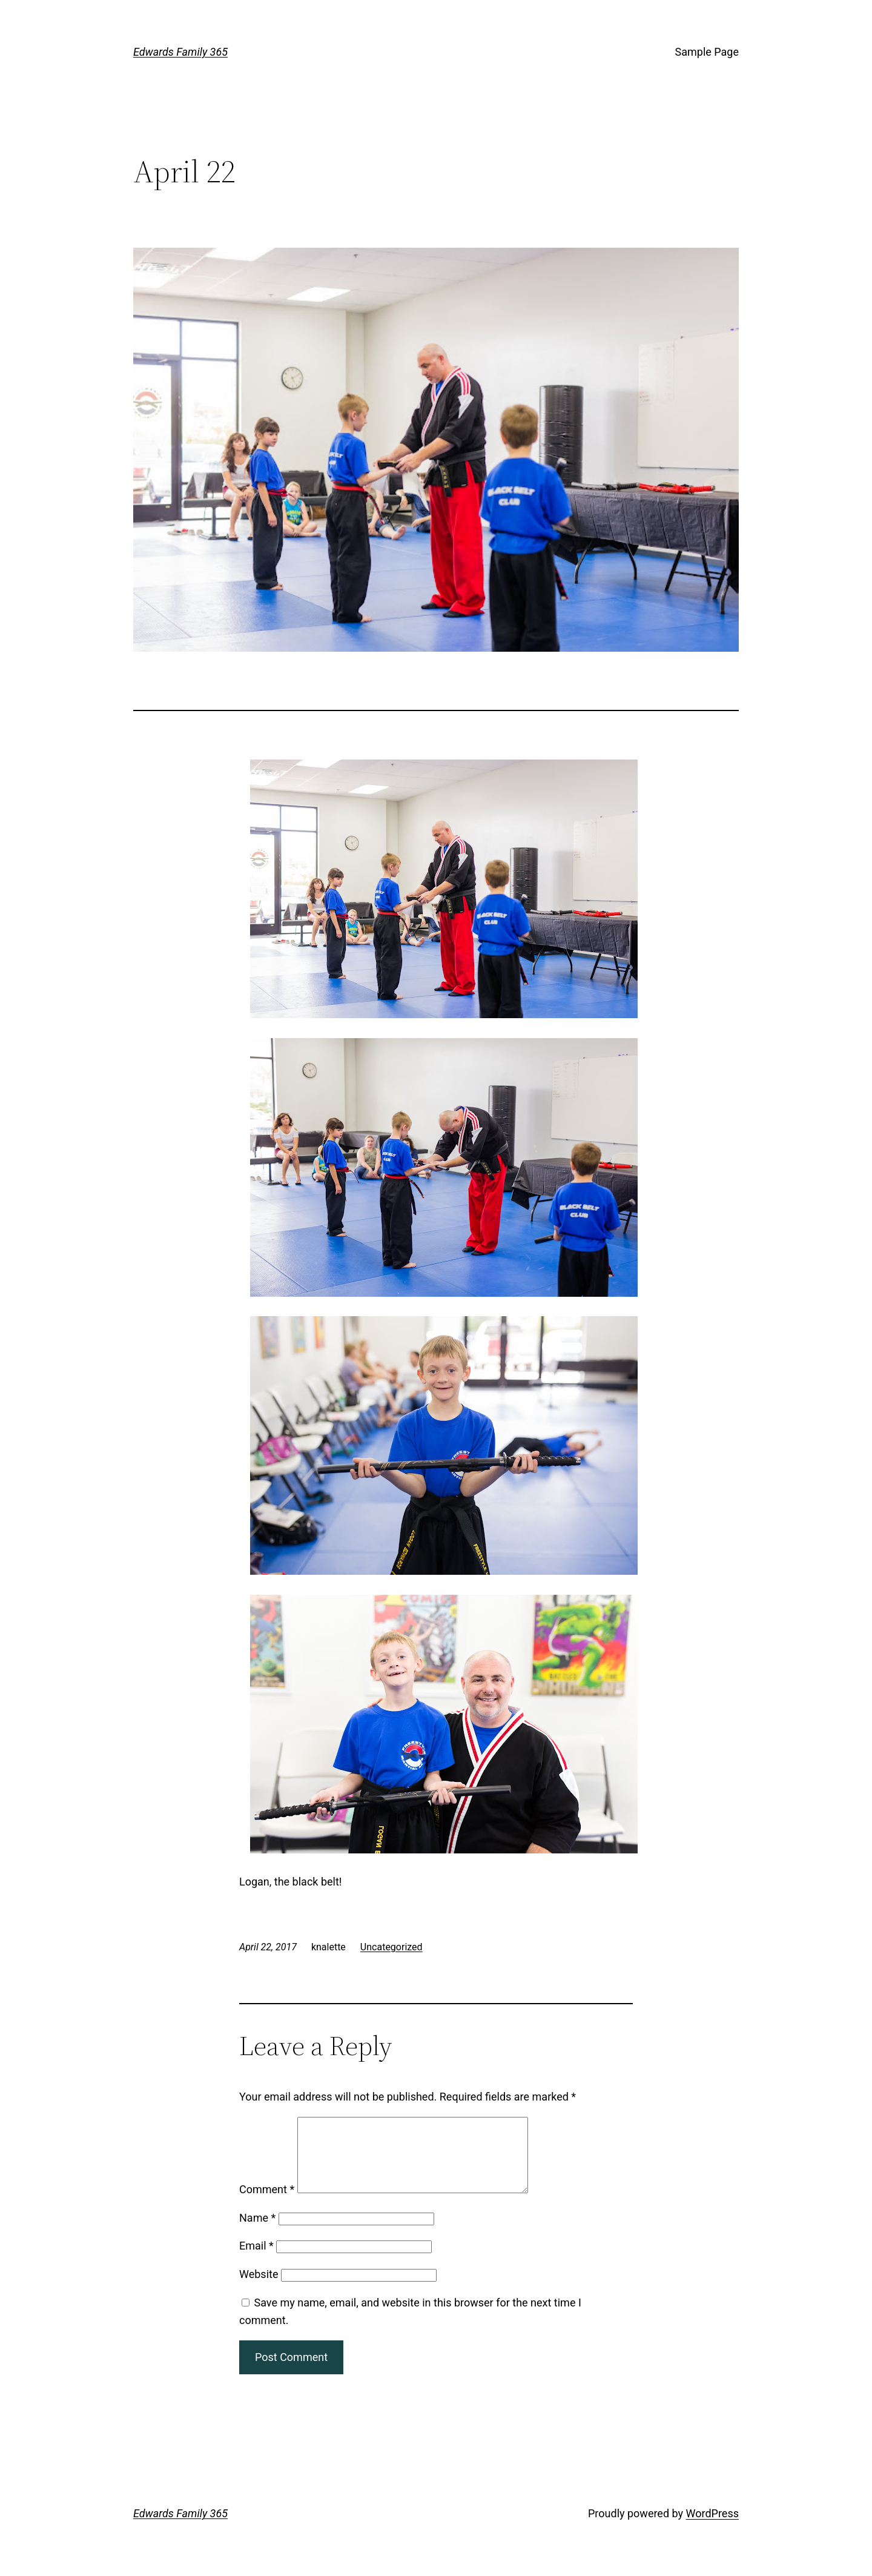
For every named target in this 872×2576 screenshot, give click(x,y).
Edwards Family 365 (180, 51)
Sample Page (707, 51)
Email (256, 2260)
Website (258, 2288)
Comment (266, 2203)
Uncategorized (391, 1947)
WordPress (712, 2527)
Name (257, 2232)
